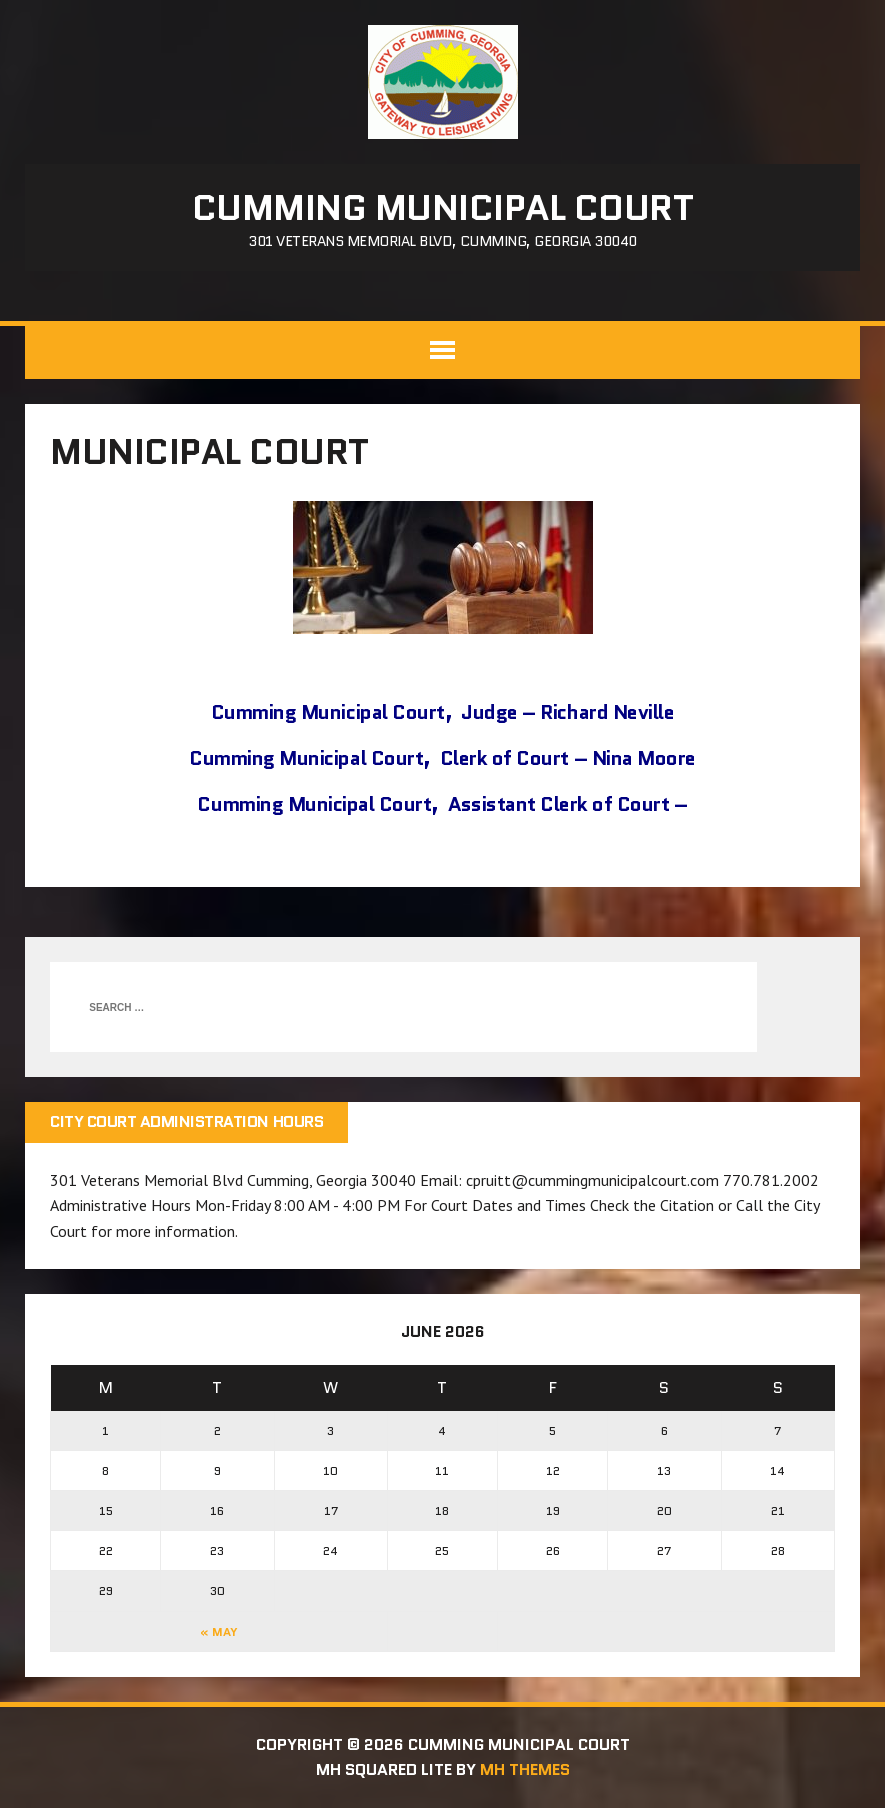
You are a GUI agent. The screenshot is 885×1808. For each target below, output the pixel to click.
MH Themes (525, 1769)
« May (219, 1631)
